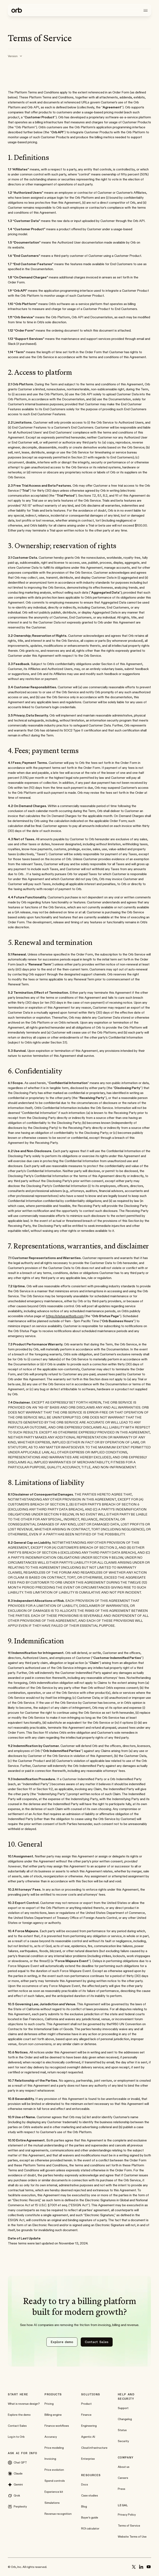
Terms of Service (129, 2525)
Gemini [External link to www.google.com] (15, 2485)
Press (121, 2489)
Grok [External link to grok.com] (14, 2496)
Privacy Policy (127, 2514)
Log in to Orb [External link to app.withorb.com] (16, 2437)
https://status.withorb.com (65, 1316)
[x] (133, 2567)
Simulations (52, 2503)
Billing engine (53, 2415)
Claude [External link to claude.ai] (15, 2474)
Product (86, 2404)
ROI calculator (90, 2528)
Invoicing (50, 2459)
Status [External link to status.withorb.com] (122, 2430)
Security (123, 2441)
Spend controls (55, 2481)
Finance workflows (57, 2426)
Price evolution (54, 2470)
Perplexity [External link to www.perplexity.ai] (17, 2507)
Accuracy (51, 2437)
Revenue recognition (58, 2514)
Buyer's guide (89, 2517)
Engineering (89, 2426)
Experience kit (54, 2492)
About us (123, 2467)
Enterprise (88, 2459)
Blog (84, 2506)
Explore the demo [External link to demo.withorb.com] (19, 2415)
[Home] (16, 10)
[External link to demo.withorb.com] (61, 2342)
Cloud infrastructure (94, 2448)
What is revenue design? (24, 2404)
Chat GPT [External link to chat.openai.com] (17, 2463)
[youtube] (148, 2567)
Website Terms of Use (132, 2536)
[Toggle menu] (145, 10)
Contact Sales (17, 2426)
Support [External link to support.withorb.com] (123, 2408)
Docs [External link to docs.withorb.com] (84, 2484)
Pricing (49, 2404)
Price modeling (54, 2448)
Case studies (89, 2495)
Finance (86, 2415)
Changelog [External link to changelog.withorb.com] (125, 2419)
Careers (123, 2478)
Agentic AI (88, 2437)
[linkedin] (141, 2567)
